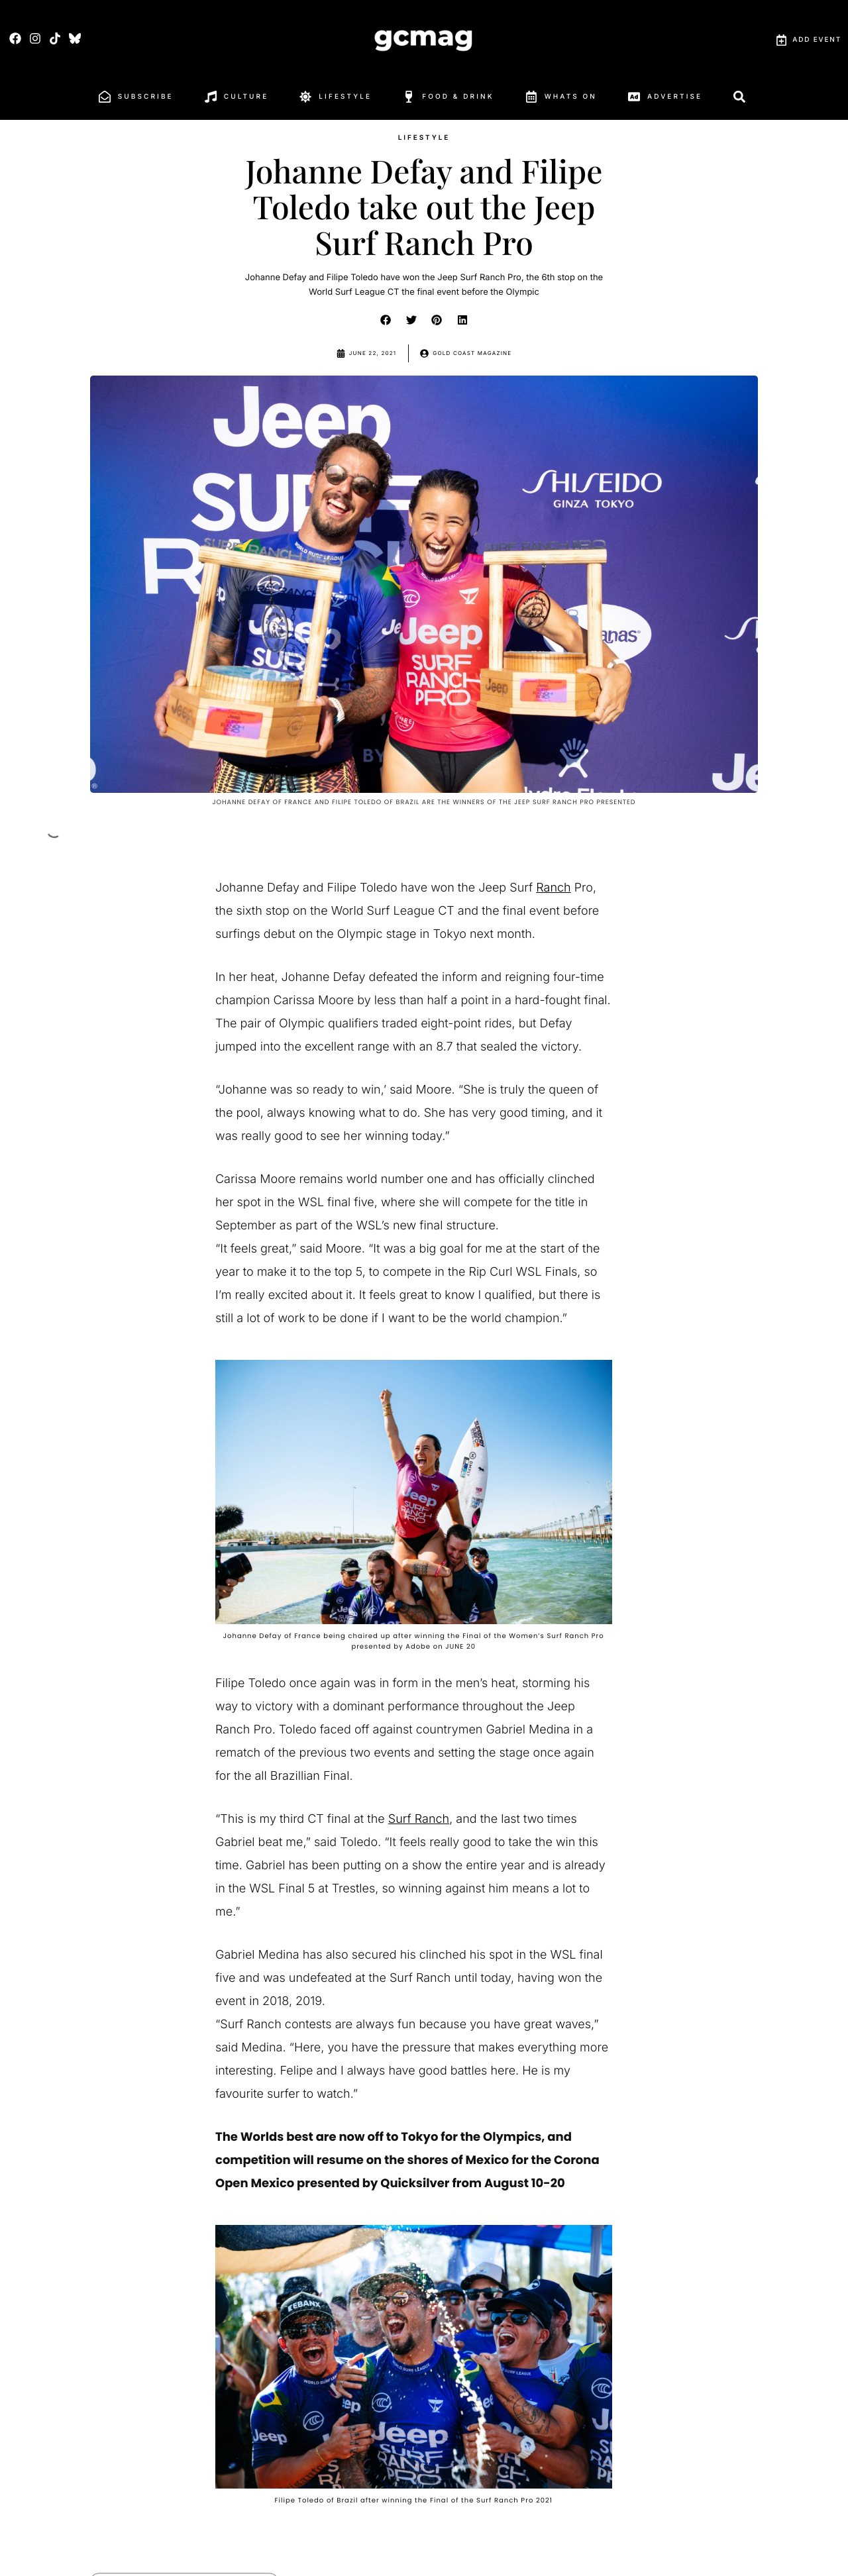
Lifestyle (424, 138)
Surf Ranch (418, 1819)
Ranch (553, 888)
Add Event (808, 40)
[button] (386, 320)
